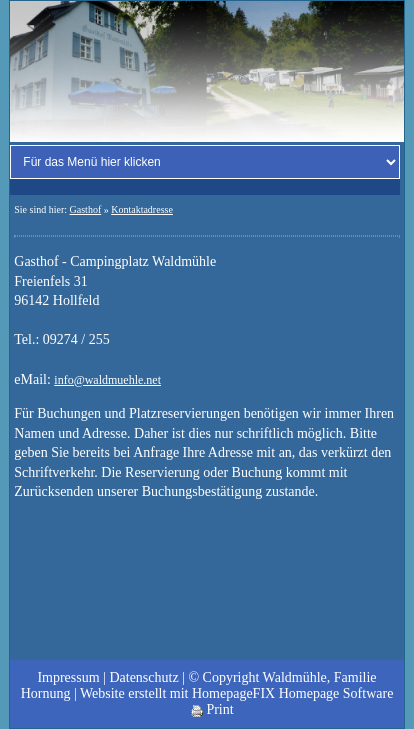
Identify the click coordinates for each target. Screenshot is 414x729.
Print (212, 709)
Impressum (68, 677)
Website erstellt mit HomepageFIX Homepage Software (236, 693)
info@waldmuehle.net (107, 380)
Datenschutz (143, 677)
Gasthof (86, 209)
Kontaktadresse (142, 209)
